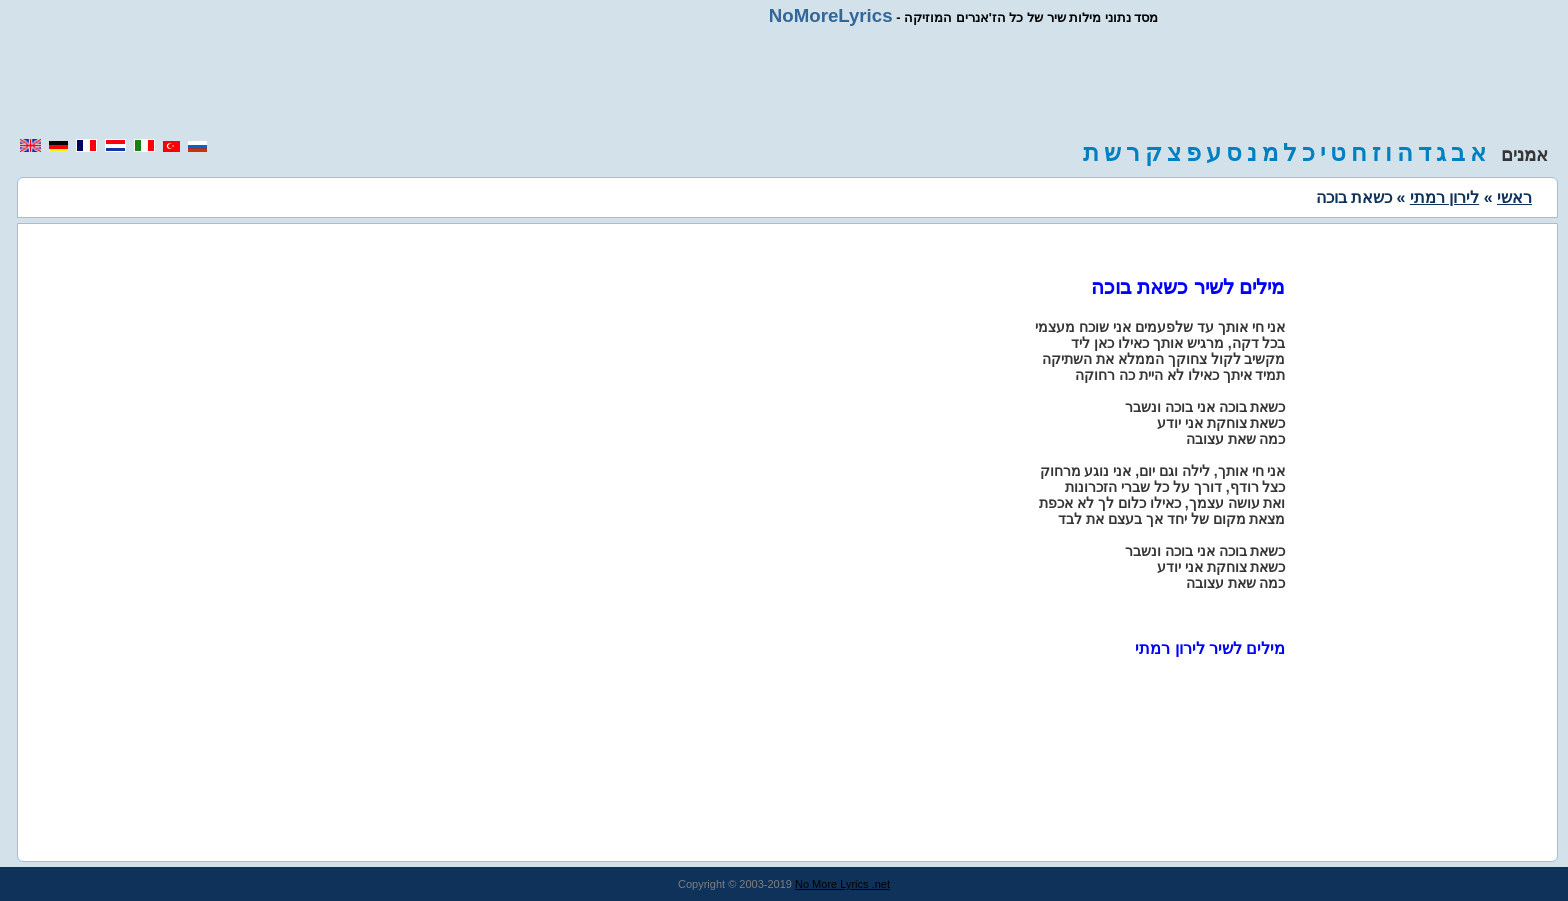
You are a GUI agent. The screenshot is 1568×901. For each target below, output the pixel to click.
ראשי (1514, 197)
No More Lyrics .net (842, 884)
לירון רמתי (1444, 197)
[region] (784, 82)
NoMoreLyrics (831, 15)
